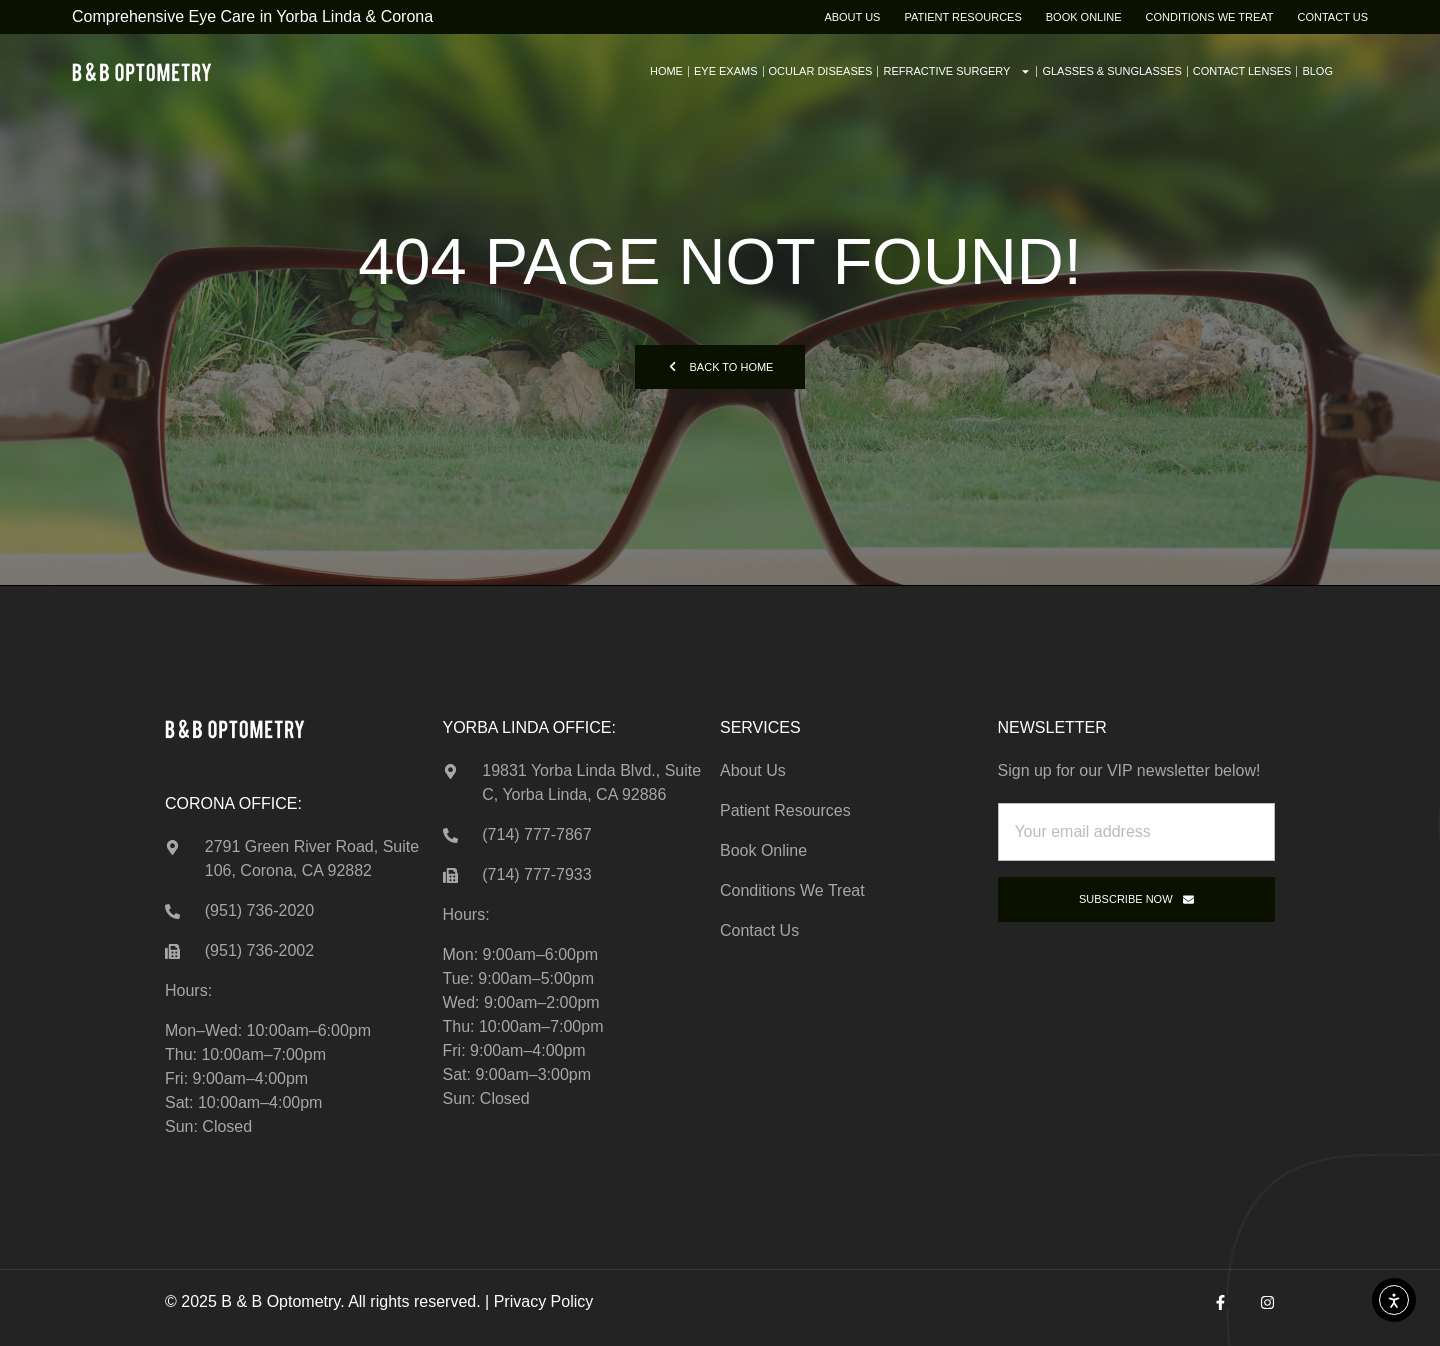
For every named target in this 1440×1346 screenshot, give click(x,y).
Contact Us (1333, 17)
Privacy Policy (544, 1301)
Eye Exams (726, 71)
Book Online (1084, 17)
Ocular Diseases (821, 71)
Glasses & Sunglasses (1111, 71)
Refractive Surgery (957, 71)
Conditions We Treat (1210, 17)
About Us (852, 17)
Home (666, 71)
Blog (1317, 71)
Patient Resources (962, 17)
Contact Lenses (1242, 71)
